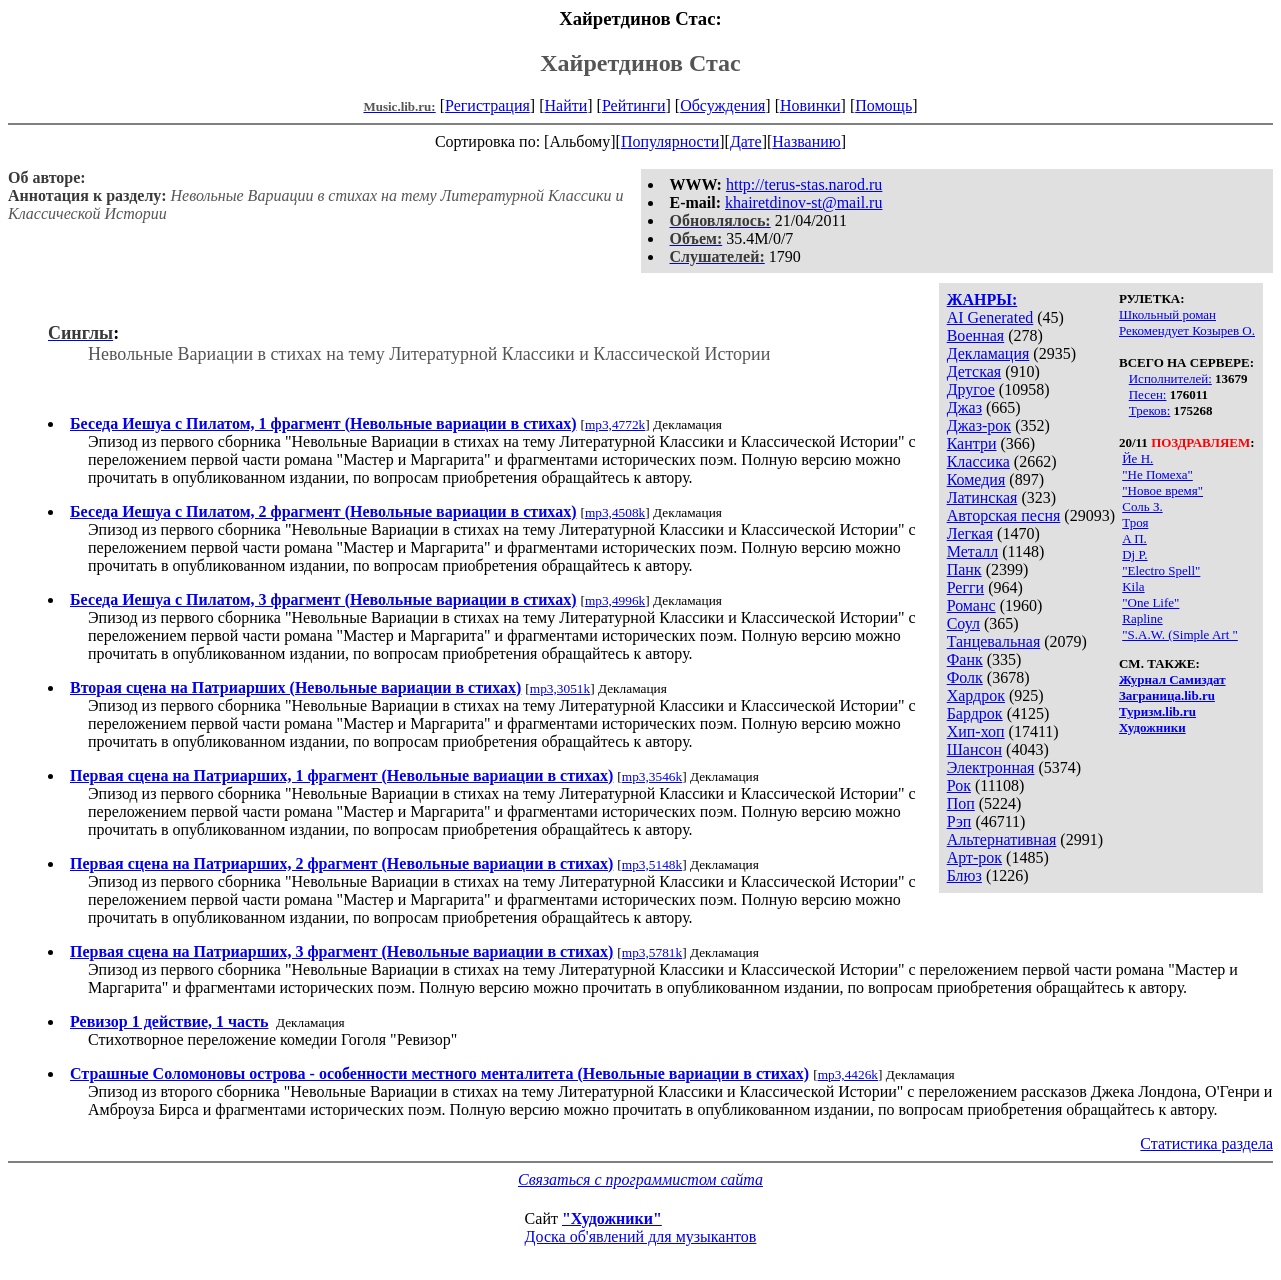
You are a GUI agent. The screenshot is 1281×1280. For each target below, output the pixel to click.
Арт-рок (974, 857)
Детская (974, 371)
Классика (978, 461)
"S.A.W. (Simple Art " (1180, 634)
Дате (746, 141)
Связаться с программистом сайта (640, 1179)
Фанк (965, 659)
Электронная (991, 767)
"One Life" (1150, 602)
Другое (971, 389)
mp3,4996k (615, 600)
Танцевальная (994, 641)
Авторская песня (1004, 515)
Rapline (1142, 618)
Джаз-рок (979, 425)
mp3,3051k (560, 688)
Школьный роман (1167, 314)
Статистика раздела (1206, 1143)
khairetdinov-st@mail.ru (803, 202)
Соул (963, 623)
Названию (806, 141)
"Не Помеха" (1157, 474)
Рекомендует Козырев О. (1187, 330)
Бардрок (975, 713)
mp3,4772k (615, 424)
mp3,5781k (652, 952)
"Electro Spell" (1161, 570)
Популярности (670, 141)
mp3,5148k (652, 864)
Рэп (959, 821)
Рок (959, 785)
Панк (964, 569)
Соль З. (1142, 506)
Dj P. (1134, 554)
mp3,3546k (652, 776)
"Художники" (612, 1218)
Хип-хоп (976, 731)
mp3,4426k (848, 1074)
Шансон (974, 749)
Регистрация (487, 105)
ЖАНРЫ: (982, 299)
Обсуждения (722, 105)
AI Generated (990, 317)
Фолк (965, 677)
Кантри (972, 443)
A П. (1134, 538)
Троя (1135, 522)
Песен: (1148, 394)
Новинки (810, 105)
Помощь (883, 105)
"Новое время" (1162, 490)
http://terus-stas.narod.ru (804, 184)
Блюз (964, 875)
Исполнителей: (1170, 378)
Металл (973, 551)
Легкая (970, 533)
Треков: (1150, 410)
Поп (961, 803)
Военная (976, 335)
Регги (965, 587)
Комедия (976, 479)
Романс (971, 605)
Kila (1133, 586)
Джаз (964, 407)
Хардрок (976, 695)
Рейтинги (634, 105)
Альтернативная (1002, 839)
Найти (565, 105)
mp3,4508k (615, 512)
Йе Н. (1137, 458)
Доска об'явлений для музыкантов (641, 1236)
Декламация (988, 353)
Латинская (982, 497)
